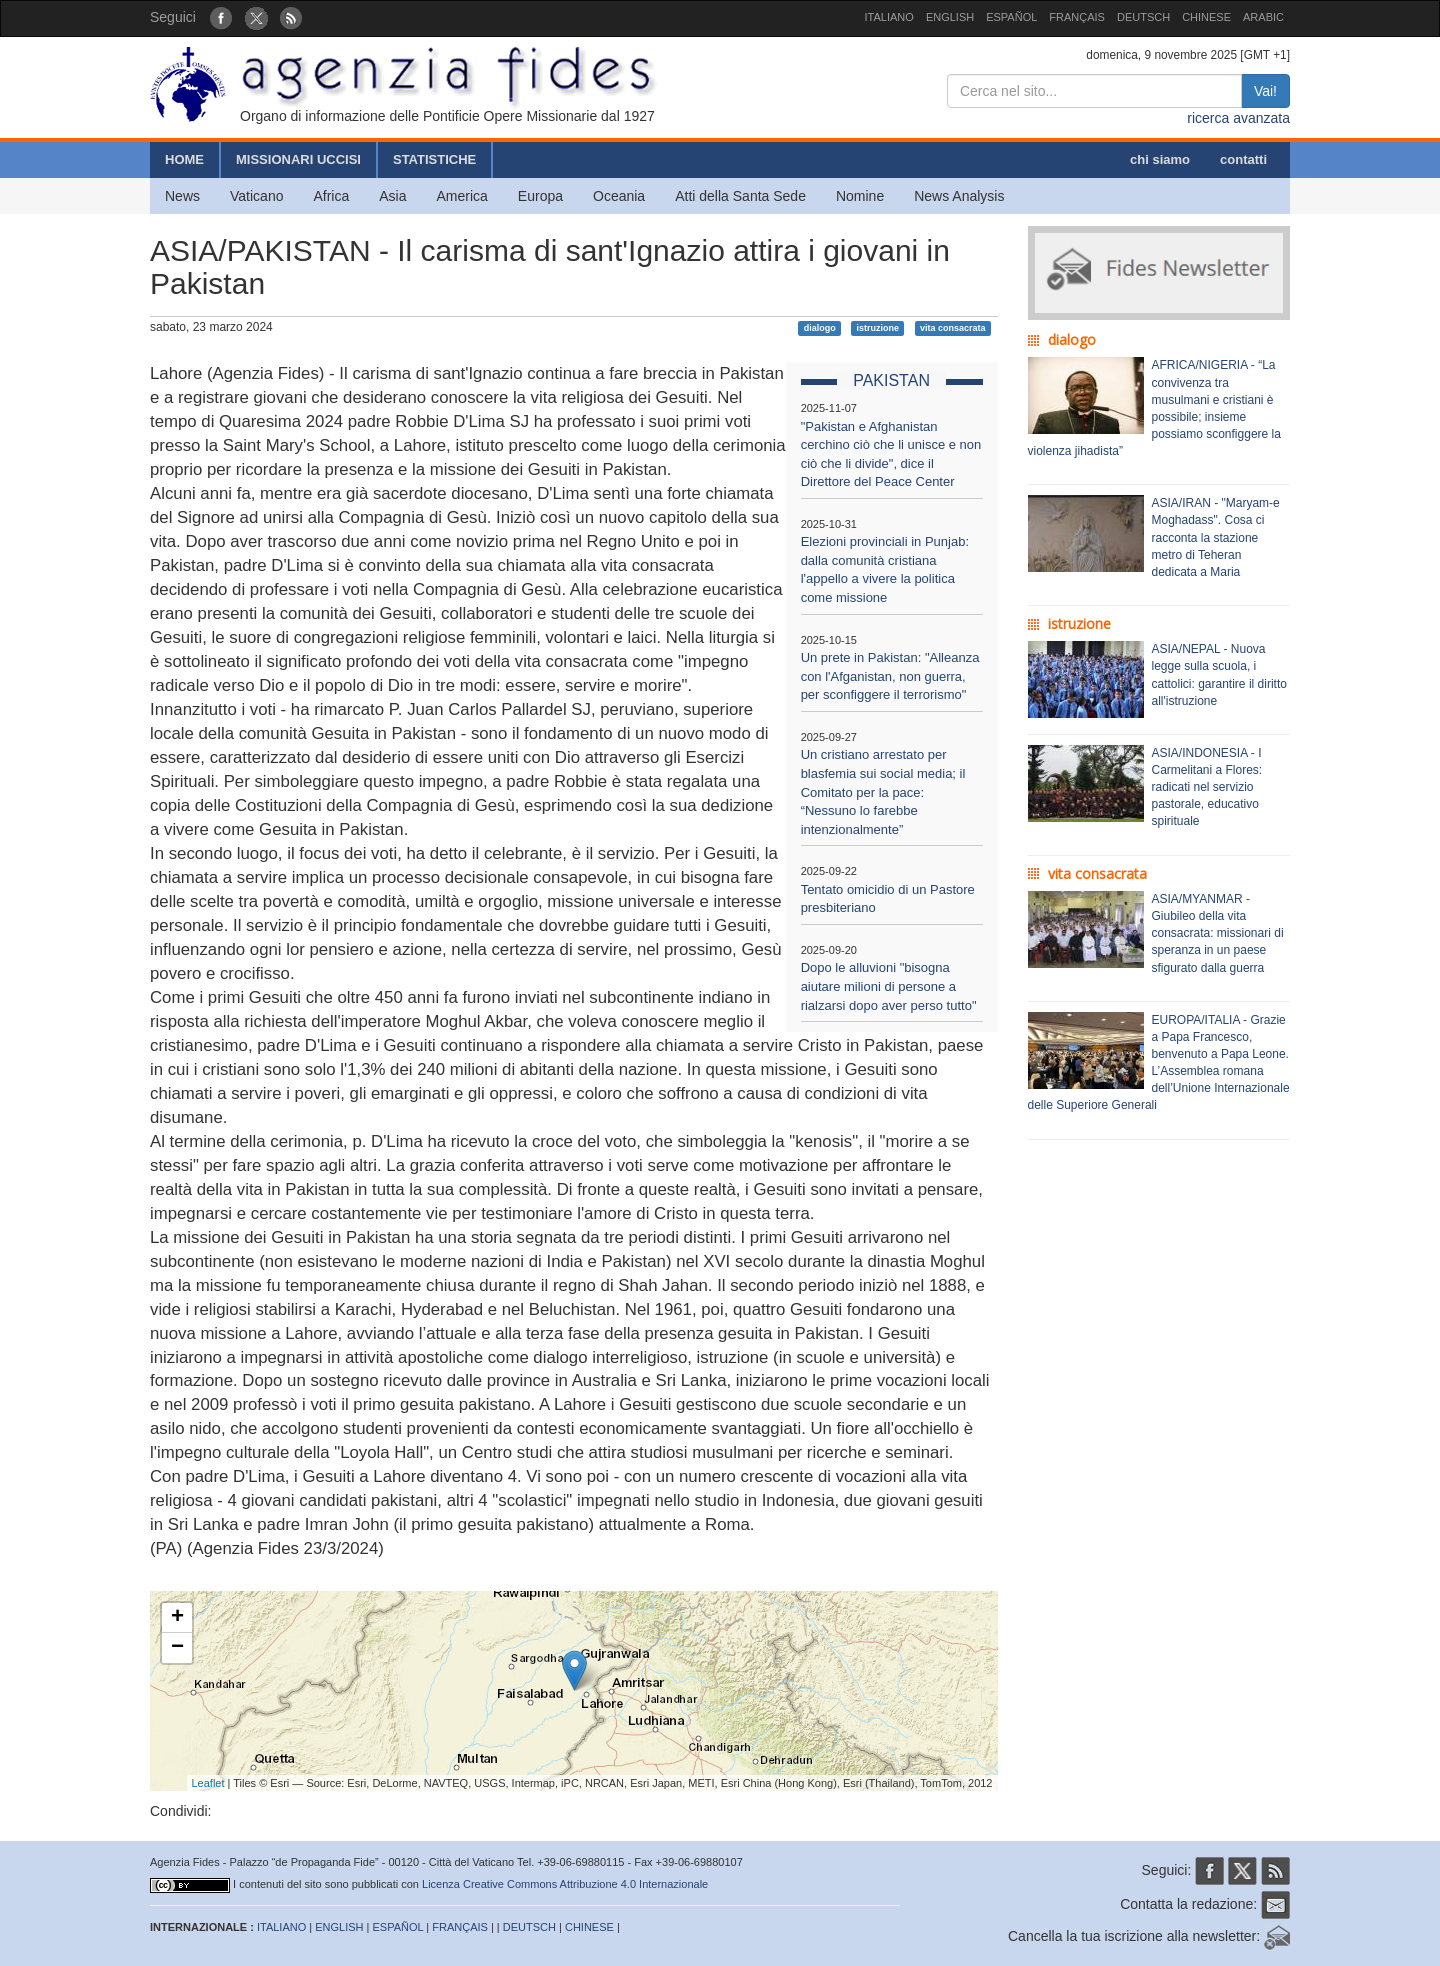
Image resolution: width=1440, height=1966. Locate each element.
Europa (540, 196)
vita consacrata (953, 328)
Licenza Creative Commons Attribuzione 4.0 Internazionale (565, 1884)
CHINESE (1206, 17)
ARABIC (1263, 17)
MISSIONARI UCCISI (298, 159)
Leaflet (208, 1783)
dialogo (820, 328)
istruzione (878, 328)
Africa (331, 196)
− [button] (177, 1648)
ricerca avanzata (1238, 118)
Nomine (860, 196)
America (462, 196)
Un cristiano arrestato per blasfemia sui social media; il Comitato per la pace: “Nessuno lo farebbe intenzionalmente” (883, 791)
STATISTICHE (434, 159)
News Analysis (959, 196)
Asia (392, 196)
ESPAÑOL (1011, 17)
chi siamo (1160, 159)
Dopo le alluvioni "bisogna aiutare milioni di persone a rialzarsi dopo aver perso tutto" (889, 986)
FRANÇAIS (1077, 17)
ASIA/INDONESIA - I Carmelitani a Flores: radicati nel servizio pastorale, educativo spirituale (1207, 787)
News (182, 196)
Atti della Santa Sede (740, 196)
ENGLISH (950, 17)
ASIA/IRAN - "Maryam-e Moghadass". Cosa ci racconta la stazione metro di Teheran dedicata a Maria (1216, 537)
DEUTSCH (1143, 17)
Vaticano (256, 196)
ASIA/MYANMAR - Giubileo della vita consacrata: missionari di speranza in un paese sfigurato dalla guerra (1218, 933)
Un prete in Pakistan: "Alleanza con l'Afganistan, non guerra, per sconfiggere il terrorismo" (890, 676)
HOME (184, 159)
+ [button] (177, 1618)
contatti (1243, 159)
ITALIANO (889, 17)
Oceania (619, 196)
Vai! (1265, 91)
